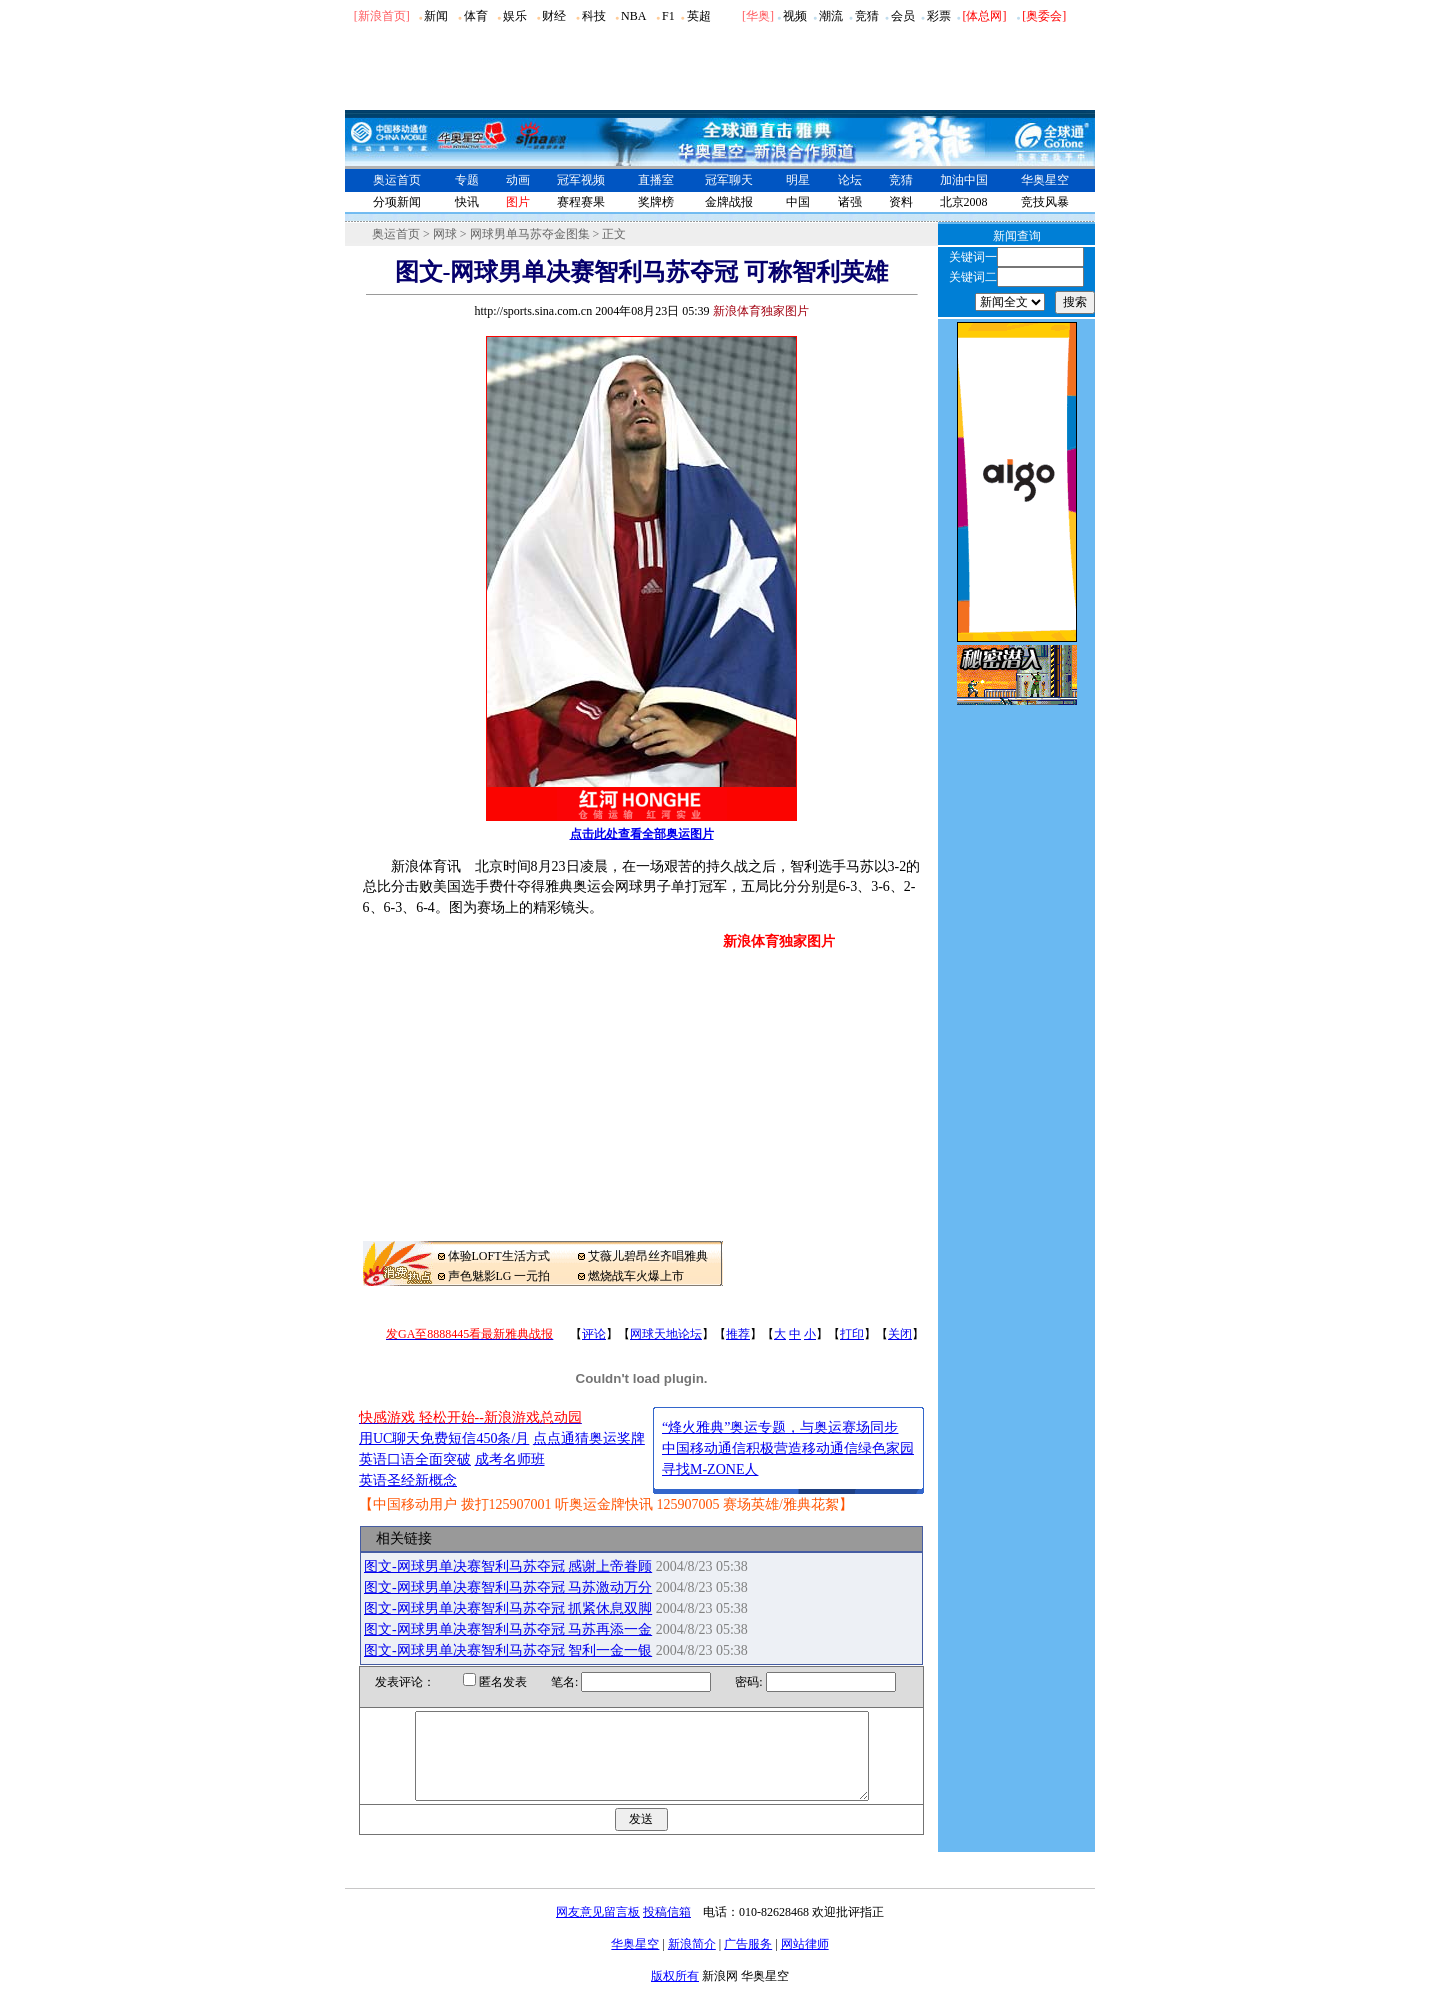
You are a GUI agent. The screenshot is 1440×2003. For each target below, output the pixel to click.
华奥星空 (1045, 180)
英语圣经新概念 (408, 1480)
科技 (594, 16)
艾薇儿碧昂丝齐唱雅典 (648, 1256)
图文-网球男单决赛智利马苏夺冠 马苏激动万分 (508, 1587)
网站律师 (805, 1962)
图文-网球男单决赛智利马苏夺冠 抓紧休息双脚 (508, 1608)
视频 (795, 16)
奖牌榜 (656, 202)
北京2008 (964, 202)
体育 (476, 16)
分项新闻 (397, 202)
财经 (554, 16)
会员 (903, 16)
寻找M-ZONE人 (710, 1469)
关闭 (900, 1334)
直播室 (656, 180)
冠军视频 (581, 180)
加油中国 (964, 180)
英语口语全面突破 (415, 1459)
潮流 (831, 16)
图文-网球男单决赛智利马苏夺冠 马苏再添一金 (508, 1629)
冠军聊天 (729, 180)
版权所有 (675, 1994)
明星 (798, 180)
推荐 (738, 1334)
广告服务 (748, 1962)
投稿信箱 (667, 1930)
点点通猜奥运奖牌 (589, 1438)
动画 (518, 180)
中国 (798, 202)
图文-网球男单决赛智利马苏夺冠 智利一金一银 (508, 1650)
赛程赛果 (581, 202)
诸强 (850, 202)
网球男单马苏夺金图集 (530, 234)
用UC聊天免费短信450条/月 (444, 1438)
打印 (852, 1334)
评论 (594, 1334)
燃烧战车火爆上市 (636, 1276)
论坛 (850, 180)
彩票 (939, 16)
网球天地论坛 (666, 1334)
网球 (445, 234)
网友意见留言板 (598, 1930)
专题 (467, 180)
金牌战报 (729, 202)
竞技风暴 (1045, 202)
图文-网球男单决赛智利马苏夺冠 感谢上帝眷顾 (508, 1566)
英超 (699, 16)
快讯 (467, 202)
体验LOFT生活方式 (499, 1256)
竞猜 (867, 16)
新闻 (436, 16)
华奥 (758, 16)
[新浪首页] (382, 16)
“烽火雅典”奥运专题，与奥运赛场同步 (780, 1427)
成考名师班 (510, 1459)
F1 (668, 16)
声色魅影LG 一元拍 (499, 1276)
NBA (633, 16)
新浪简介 (692, 1962)
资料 (901, 202)
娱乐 (515, 16)
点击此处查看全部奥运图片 (642, 834)
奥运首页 (397, 180)
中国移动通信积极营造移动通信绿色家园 (788, 1448)
